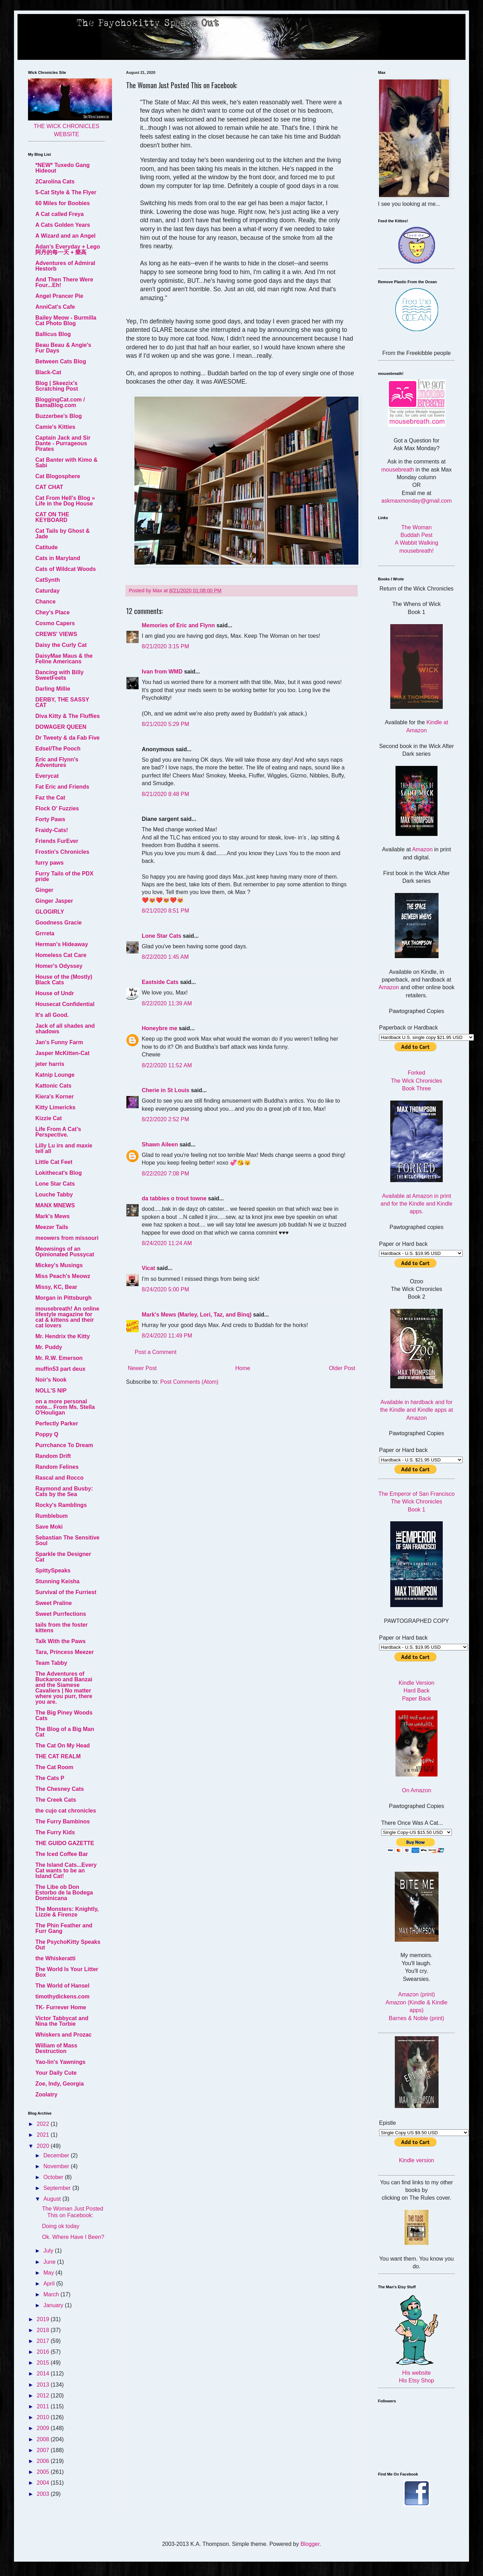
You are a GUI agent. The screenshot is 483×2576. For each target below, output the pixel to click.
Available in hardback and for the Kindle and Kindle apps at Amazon (416, 1410)
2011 (44, 2406)
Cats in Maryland (57, 558)
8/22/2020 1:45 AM (165, 957)
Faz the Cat (50, 798)
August (52, 2199)
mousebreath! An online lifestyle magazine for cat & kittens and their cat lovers (67, 1317)
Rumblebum (51, 1516)
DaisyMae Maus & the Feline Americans (64, 658)
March (52, 2294)
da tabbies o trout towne (174, 1198)
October (54, 2177)
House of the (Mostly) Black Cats (63, 979)
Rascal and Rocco (59, 1478)
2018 (44, 2330)
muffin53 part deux (60, 1369)
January (54, 2305)
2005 (44, 2472)
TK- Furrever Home (60, 2007)
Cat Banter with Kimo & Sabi (66, 462)
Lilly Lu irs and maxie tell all (63, 1148)
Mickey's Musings (59, 1265)
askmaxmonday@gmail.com (416, 501)
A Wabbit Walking (416, 543)
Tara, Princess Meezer (64, 1652)
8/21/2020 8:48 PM (165, 794)
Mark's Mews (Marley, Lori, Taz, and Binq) (197, 1315)
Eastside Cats (160, 982)
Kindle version (416, 2160)
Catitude (46, 547)
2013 (44, 2385)
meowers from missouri (67, 1238)
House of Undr (54, 993)
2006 (44, 2461)
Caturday (47, 591)
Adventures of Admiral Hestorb (65, 266)
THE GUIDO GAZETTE (64, 1843)
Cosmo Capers (55, 623)
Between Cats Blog (60, 361)
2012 (44, 2396)
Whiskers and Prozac (63, 2035)
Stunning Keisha (57, 1581)
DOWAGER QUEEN (60, 727)
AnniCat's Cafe (55, 307)
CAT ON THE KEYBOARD (52, 517)
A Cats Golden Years (62, 225)
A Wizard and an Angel (65, 236)
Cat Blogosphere (57, 476)
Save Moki (49, 1527)
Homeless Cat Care (60, 955)
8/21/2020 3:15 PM (165, 646)
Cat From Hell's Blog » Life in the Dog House (65, 501)
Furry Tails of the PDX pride (64, 876)
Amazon (422, 849)
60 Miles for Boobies (62, 203)
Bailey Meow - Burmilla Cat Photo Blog (65, 320)
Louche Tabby (54, 1195)
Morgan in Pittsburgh (63, 1298)
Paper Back (416, 1699)
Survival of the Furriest (65, 1592)
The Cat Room (54, 1767)
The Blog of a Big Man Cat (64, 1732)
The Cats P (49, 1778)
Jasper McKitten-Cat (62, 1053)
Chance (45, 602)
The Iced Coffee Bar (61, 1854)
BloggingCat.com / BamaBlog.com (60, 402)
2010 (44, 2417)
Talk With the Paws (60, 1641)
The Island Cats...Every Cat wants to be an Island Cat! (66, 1870)
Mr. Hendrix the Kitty (62, 1336)
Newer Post (142, 1368)
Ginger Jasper (54, 901)
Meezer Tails (51, 1227)
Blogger (309, 2544)
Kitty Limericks (55, 1107)
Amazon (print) (416, 1994)
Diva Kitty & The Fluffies (67, 716)
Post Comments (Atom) (189, 1382)
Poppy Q (46, 1434)
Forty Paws (50, 819)
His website (416, 2373)
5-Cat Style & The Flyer (65, 192)
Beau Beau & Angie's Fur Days (63, 348)
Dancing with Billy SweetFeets (59, 675)
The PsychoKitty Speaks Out (67, 1944)
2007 (44, 2450)
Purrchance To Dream (64, 1445)
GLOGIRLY (49, 912)
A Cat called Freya (59, 214)
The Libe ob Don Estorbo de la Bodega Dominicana (64, 1892)
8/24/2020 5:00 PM (165, 1289)
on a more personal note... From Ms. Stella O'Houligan (65, 1407)
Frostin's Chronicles (62, 852)
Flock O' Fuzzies (57, 808)
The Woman (416, 527)
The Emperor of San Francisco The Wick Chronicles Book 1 (416, 1502)
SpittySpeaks (52, 1570)
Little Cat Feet (53, 1162)
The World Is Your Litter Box (66, 1972)
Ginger (44, 890)
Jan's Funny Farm (59, 1042)
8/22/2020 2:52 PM (165, 1119)
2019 (44, 2319)
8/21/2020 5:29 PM (165, 724)
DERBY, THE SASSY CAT (62, 702)
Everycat (47, 776)
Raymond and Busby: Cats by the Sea (64, 1491)
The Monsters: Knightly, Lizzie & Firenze (67, 1912)
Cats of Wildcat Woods (65, 569)
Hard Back (417, 1691)
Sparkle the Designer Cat (63, 1557)
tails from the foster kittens (61, 1627)
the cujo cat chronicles (65, 1811)
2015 (44, 2363)
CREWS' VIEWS (56, 634)
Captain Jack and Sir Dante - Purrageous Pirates (62, 443)
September (57, 2188)
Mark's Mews (52, 1216)
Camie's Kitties (55, 427)
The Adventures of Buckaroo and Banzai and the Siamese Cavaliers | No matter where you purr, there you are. (63, 1688)
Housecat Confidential (64, 1004)
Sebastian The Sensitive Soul (67, 1540)
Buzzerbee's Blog (58, 416)
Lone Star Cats (161, 936)
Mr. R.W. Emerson (59, 1358)
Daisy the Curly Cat (61, 645)
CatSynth (47, 580)
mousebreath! (416, 551)
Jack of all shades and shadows (65, 1028)
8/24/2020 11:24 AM (167, 1243)
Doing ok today (60, 2226)
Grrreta (44, 933)
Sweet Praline (53, 1603)
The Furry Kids (55, 1832)
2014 (44, 2373)
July (49, 2251)
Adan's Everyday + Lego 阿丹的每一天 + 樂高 (67, 249)
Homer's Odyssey (59, 966)
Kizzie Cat (48, 1118)
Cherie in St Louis (165, 1090)
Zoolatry (46, 2094)
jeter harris (49, 1064)
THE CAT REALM (57, 1756)
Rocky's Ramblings (61, 1505)
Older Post (342, 1368)
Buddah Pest (416, 535)
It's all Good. (52, 1015)
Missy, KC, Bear (56, 1287)
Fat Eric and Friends (62, 787)
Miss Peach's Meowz (62, 1276)
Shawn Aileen (160, 1144)
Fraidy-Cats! (51, 830)
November (57, 2166)
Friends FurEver (56, 841)
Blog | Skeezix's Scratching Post (56, 386)
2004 (44, 2483)
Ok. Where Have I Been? (73, 2237)
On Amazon (416, 1790)
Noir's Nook (50, 1380)
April (49, 2284)
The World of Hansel (62, 1986)
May (49, 2273)
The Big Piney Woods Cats (63, 1715)
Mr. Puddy (48, 1347)
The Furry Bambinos (62, 1821)
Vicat (148, 1268)
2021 (44, 2135)
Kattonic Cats (53, 1086)
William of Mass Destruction (56, 2048)
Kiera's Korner (54, 1096)
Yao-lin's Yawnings (60, 2062)
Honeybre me (159, 1028)
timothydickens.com (62, 1996)
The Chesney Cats (59, 1789)
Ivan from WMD (162, 672)
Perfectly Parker (56, 1423)
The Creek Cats (55, 1800)
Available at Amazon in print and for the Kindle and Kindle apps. (416, 1204)
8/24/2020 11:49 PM (167, 1336)
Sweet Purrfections (60, 1614)
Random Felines (57, 1467)
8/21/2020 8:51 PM (165, 911)
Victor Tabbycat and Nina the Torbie (61, 2021)
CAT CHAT (49, 487)
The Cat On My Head (62, 1745)
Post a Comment (155, 1352)
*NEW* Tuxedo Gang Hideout (62, 168)
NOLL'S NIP (50, 1391)
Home (242, 1368)
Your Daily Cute (56, 2073)
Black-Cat (48, 372)
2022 (44, 2124)
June (50, 2262)
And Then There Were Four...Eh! (64, 282)
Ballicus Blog (53, 334)
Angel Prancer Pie (59, 296)
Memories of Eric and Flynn (178, 625)
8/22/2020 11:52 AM (167, 1065)
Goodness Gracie (58, 923)
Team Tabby (51, 1663)
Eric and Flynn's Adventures (56, 762)
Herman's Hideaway (61, 944)
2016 (44, 2352)
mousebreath (398, 470)
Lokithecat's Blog (58, 1173)
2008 (44, 2439)
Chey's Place (52, 612)
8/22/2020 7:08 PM (165, 1174)
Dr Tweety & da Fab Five (67, 738)
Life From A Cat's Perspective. (58, 1132)
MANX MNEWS (55, 1205)
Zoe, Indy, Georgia (59, 2084)
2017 (44, 2341)
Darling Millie (52, 689)
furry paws (49, 863)
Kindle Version (416, 1683)
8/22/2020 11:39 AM (167, 1003)
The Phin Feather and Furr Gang (63, 1928)
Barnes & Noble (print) (416, 2018)
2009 (44, 2428)
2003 (44, 2494)
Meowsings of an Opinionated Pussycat (64, 1251)
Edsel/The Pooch (57, 749)
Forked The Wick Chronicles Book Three (416, 1080)
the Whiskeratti (55, 1958)
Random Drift (53, 1456)
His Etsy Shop (416, 2380)
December (57, 2155)
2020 (44, 2146)
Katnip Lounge (55, 1075)
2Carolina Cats (55, 181)
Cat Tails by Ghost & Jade (62, 533)
